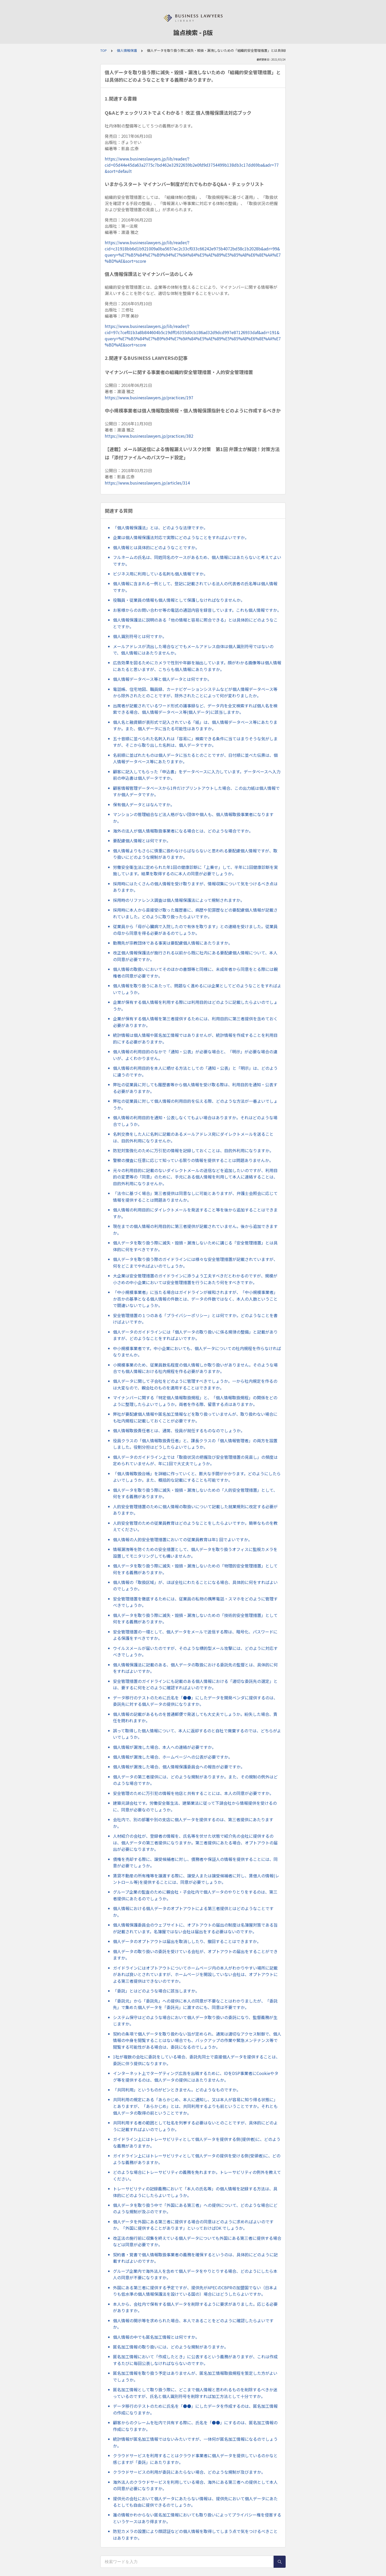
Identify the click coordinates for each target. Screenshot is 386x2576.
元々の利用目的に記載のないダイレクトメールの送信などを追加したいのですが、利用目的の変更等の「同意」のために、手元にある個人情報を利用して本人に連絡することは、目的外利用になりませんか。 (195, 1177)
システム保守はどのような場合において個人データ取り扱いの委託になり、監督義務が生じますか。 (195, 2020)
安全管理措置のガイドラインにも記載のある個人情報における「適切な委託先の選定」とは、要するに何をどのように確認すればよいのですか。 (195, 1684)
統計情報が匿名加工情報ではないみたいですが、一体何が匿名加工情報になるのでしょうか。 (195, 2442)
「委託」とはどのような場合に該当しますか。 (156, 1991)
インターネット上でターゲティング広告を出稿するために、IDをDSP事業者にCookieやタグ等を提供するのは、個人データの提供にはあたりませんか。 (195, 2076)
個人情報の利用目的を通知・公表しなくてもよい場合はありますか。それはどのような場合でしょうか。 (195, 1120)
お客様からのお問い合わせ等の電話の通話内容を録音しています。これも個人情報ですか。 (197, 610)
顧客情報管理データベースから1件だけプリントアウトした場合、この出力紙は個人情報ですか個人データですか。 (196, 791)
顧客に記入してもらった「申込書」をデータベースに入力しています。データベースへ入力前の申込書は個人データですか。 (196, 774)
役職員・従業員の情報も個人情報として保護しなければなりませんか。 (179, 600)
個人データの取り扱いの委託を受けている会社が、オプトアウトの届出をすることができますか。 (195, 1954)
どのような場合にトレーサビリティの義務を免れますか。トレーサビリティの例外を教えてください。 (197, 2175)
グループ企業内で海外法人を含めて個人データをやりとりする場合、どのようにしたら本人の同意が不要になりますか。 (195, 2274)
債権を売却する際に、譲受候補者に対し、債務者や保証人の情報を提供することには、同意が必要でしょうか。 (195, 1862)
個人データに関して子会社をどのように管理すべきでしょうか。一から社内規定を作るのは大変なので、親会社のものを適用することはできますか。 (195, 1384)
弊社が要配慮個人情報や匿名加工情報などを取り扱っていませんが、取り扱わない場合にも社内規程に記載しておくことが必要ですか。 (195, 1417)
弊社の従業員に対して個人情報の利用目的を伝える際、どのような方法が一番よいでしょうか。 (195, 1104)
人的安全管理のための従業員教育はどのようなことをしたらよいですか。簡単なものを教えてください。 (195, 1526)
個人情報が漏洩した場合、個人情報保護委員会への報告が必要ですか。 (179, 1767)
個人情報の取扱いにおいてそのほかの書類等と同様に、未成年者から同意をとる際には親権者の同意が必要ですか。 (195, 972)
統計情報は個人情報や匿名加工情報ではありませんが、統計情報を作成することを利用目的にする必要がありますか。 (195, 1038)
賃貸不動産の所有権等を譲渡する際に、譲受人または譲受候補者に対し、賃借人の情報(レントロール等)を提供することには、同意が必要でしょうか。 (196, 1878)
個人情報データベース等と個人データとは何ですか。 (162, 679)
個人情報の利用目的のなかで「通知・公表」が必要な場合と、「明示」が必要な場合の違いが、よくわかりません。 (195, 1054)
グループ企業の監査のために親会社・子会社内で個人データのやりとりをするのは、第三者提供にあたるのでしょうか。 (195, 1895)
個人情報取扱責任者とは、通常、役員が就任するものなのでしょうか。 (179, 1430)
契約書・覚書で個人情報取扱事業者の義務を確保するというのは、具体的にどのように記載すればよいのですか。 (195, 2257)
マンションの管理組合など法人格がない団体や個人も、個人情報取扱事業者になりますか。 (193, 817)
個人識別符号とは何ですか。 (139, 636)
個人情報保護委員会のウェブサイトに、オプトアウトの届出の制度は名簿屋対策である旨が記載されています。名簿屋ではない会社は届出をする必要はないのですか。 (195, 1928)
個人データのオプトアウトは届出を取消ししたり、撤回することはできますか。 (187, 1941)
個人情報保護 (127, 50)
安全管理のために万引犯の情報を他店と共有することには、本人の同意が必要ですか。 (193, 1793)
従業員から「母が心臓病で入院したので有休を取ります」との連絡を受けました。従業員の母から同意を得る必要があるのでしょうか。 (195, 929)
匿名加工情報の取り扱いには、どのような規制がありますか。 (170, 2347)
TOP (103, 50)
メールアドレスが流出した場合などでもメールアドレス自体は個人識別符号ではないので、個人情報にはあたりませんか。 (193, 649)
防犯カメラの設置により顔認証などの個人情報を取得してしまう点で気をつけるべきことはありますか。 (195, 2534)
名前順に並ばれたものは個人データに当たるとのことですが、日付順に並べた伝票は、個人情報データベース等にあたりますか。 (195, 758)
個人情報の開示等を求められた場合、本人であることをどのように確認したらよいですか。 (193, 2323)
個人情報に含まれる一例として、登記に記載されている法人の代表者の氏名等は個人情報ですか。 (195, 586)
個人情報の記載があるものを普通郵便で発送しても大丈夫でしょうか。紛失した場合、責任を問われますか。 (195, 1717)
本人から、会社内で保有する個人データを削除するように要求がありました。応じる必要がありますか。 (195, 2307)
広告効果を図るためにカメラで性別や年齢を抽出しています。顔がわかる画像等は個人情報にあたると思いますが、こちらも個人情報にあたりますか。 (197, 665)
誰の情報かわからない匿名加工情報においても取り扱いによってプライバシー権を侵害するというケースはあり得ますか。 (197, 2518)
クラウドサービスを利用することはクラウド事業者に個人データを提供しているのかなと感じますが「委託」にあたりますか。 (195, 2458)
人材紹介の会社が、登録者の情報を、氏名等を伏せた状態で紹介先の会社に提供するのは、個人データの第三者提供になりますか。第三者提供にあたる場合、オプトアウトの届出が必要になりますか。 (195, 1842)
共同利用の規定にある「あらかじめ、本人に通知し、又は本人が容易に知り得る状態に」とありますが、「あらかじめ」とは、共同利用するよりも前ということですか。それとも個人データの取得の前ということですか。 (195, 2106)
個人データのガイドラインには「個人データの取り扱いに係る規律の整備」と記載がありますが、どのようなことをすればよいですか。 (195, 1335)
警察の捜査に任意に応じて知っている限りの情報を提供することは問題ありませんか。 (193, 1160)
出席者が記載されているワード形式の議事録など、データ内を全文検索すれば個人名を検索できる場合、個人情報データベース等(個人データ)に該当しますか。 (195, 708)
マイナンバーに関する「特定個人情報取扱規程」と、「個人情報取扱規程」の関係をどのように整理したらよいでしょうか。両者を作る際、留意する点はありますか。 (195, 1400)
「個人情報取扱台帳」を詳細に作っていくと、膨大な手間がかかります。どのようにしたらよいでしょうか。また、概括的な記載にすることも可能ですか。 (197, 1476)
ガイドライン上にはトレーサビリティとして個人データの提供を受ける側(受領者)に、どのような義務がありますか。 (196, 2159)
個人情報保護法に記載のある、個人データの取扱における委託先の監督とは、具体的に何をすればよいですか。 (195, 1668)
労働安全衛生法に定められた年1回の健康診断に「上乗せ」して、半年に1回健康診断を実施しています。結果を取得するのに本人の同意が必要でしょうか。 (195, 870)
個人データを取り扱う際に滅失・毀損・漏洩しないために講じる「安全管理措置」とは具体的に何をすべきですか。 (195, 1246)
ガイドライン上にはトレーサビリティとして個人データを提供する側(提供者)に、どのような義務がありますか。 (196, 2142)
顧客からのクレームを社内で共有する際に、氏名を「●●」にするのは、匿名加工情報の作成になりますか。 (195, 2425)
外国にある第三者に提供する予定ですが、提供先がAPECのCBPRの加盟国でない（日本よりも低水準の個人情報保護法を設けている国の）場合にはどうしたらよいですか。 (195, 2290)
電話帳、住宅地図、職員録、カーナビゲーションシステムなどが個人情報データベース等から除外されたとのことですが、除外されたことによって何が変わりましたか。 (195, 692)
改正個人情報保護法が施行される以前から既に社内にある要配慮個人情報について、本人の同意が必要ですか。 (195, 956)
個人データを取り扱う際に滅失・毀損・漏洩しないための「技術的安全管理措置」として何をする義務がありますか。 (195, 1618)
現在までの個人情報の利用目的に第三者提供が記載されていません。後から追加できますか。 (195, 1229)
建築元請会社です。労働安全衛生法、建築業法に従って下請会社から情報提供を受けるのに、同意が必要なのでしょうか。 (195, 1806)
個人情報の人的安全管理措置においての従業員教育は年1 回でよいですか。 (182, 1539)
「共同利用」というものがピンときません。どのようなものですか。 (177, 2090)
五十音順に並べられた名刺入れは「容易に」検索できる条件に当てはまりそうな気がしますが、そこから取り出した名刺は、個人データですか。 (195, 741)
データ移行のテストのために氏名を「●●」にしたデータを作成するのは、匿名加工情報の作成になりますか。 (195, 2409)
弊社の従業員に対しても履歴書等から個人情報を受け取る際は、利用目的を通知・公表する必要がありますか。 (195, 1087)
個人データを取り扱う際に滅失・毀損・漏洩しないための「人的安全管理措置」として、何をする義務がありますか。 (195, 1493)
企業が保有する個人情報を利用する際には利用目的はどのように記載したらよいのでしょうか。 (195, 1005)
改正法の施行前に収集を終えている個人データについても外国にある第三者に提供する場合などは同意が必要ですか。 (197, 2241)
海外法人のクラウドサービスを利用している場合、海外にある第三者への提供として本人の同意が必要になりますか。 (195, 2485)
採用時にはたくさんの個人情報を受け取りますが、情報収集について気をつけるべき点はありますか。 (195, 886)
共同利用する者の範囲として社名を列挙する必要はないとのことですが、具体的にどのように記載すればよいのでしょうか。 (195, 2126)
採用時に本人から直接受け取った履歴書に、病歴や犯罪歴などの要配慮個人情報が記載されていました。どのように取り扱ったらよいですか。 (195, 913)
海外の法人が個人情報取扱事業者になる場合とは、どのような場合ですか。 (183, 831)
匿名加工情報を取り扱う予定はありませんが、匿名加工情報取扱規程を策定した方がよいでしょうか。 (195, 2376)
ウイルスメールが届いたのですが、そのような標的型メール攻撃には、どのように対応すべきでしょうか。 (195, 1651)
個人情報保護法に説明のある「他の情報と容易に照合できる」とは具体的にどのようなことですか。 (195, 623)
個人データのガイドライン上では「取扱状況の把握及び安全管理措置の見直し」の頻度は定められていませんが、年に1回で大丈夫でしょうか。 (195, 1460)
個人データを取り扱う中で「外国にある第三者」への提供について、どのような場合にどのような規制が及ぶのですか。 (195, 2208)
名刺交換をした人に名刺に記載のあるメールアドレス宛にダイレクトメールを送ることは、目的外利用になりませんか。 (193, 1137)
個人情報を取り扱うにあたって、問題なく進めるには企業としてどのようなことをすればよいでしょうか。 (197, 988)
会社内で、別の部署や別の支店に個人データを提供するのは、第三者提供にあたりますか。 (193, 1822)
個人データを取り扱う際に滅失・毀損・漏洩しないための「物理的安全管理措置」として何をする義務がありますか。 (195, 1569)
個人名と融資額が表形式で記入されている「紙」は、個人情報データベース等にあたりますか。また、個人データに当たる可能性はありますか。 (195, 725)
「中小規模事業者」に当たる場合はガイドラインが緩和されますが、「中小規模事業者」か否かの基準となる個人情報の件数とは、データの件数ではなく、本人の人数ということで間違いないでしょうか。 (195, 1298)
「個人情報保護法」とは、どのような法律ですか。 (160, 527)
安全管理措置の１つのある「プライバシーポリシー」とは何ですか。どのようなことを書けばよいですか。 (195, 1318)
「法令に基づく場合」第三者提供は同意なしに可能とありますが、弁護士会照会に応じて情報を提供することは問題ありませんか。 (195, 1196)
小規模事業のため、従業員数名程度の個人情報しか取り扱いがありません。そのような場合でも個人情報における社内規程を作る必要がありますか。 (195, 1368)
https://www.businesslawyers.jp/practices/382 (149, 436)
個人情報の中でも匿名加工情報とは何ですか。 (156, 2337)
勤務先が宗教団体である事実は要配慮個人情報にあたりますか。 (172, 943)
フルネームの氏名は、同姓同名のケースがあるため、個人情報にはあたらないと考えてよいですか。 (197, 560)
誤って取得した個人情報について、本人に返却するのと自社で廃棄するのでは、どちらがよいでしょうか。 (197, 1733)
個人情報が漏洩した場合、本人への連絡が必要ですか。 (164, 1747)
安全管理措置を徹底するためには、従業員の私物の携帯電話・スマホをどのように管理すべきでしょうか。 (195, 1602)
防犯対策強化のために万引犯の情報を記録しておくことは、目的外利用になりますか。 (193, 1150)
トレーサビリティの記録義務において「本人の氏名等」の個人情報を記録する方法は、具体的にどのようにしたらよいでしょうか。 (195, 2191)
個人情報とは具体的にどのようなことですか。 (156, 547)
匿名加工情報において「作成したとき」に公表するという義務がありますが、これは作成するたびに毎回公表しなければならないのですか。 (195, 2359)
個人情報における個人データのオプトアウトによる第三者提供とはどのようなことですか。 (193, 1911)
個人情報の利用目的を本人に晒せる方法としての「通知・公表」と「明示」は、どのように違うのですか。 (195, 1071)
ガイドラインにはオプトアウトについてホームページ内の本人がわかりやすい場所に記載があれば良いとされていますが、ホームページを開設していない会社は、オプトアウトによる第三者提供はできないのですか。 (195, 1974)
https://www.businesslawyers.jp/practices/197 (149, 397)
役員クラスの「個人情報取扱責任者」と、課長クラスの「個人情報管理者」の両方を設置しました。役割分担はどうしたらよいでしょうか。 (195, 1443)
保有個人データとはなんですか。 (143, 804)
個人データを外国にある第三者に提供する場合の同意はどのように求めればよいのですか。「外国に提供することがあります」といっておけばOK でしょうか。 (193, 2224)
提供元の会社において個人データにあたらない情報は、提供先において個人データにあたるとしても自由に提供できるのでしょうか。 (195, 2501)
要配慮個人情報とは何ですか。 (142, 840)
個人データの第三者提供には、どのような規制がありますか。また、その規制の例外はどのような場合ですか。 (195, 1780)
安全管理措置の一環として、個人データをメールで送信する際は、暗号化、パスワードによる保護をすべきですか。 (195, 1635)
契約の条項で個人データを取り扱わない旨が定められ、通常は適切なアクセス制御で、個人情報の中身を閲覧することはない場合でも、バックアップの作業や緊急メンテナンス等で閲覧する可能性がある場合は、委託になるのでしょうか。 (197, 2040)
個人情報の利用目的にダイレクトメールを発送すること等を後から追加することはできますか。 (195, 1213)
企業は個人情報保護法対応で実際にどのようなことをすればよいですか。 (181, 537)
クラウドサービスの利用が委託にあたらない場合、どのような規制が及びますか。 (189, 2472)
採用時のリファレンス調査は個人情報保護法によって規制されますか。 (178, 900)
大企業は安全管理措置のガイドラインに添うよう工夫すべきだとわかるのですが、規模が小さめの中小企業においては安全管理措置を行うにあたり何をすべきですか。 (195, 1279)
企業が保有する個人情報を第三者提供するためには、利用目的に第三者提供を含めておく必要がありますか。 (195, 1021)
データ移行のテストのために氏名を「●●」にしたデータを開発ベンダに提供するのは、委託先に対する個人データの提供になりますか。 (195, 1700)
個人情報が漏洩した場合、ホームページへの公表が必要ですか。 (172, 1757)
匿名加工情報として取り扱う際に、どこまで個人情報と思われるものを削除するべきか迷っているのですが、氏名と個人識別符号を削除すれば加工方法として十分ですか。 (195, 2392)
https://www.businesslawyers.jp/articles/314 (147, 483)
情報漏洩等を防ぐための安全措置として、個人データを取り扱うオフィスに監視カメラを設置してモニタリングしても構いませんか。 (195, 1552)
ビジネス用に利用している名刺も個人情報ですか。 (160, 574)
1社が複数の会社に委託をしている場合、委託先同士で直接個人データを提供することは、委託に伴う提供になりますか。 (196, 2060)
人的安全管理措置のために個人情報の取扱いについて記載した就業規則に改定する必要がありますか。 (195, 1509)
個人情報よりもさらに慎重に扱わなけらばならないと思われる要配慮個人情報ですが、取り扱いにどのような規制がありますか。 (195, 854)
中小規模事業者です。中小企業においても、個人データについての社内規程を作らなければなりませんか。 (197, 1351)
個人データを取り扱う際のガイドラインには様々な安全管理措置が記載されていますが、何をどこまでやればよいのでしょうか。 (195, 1262)
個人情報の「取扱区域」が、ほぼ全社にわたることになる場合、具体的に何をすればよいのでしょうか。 (195, 1585)
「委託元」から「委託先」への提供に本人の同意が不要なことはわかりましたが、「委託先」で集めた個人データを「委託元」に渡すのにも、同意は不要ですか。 (195, 2004)
